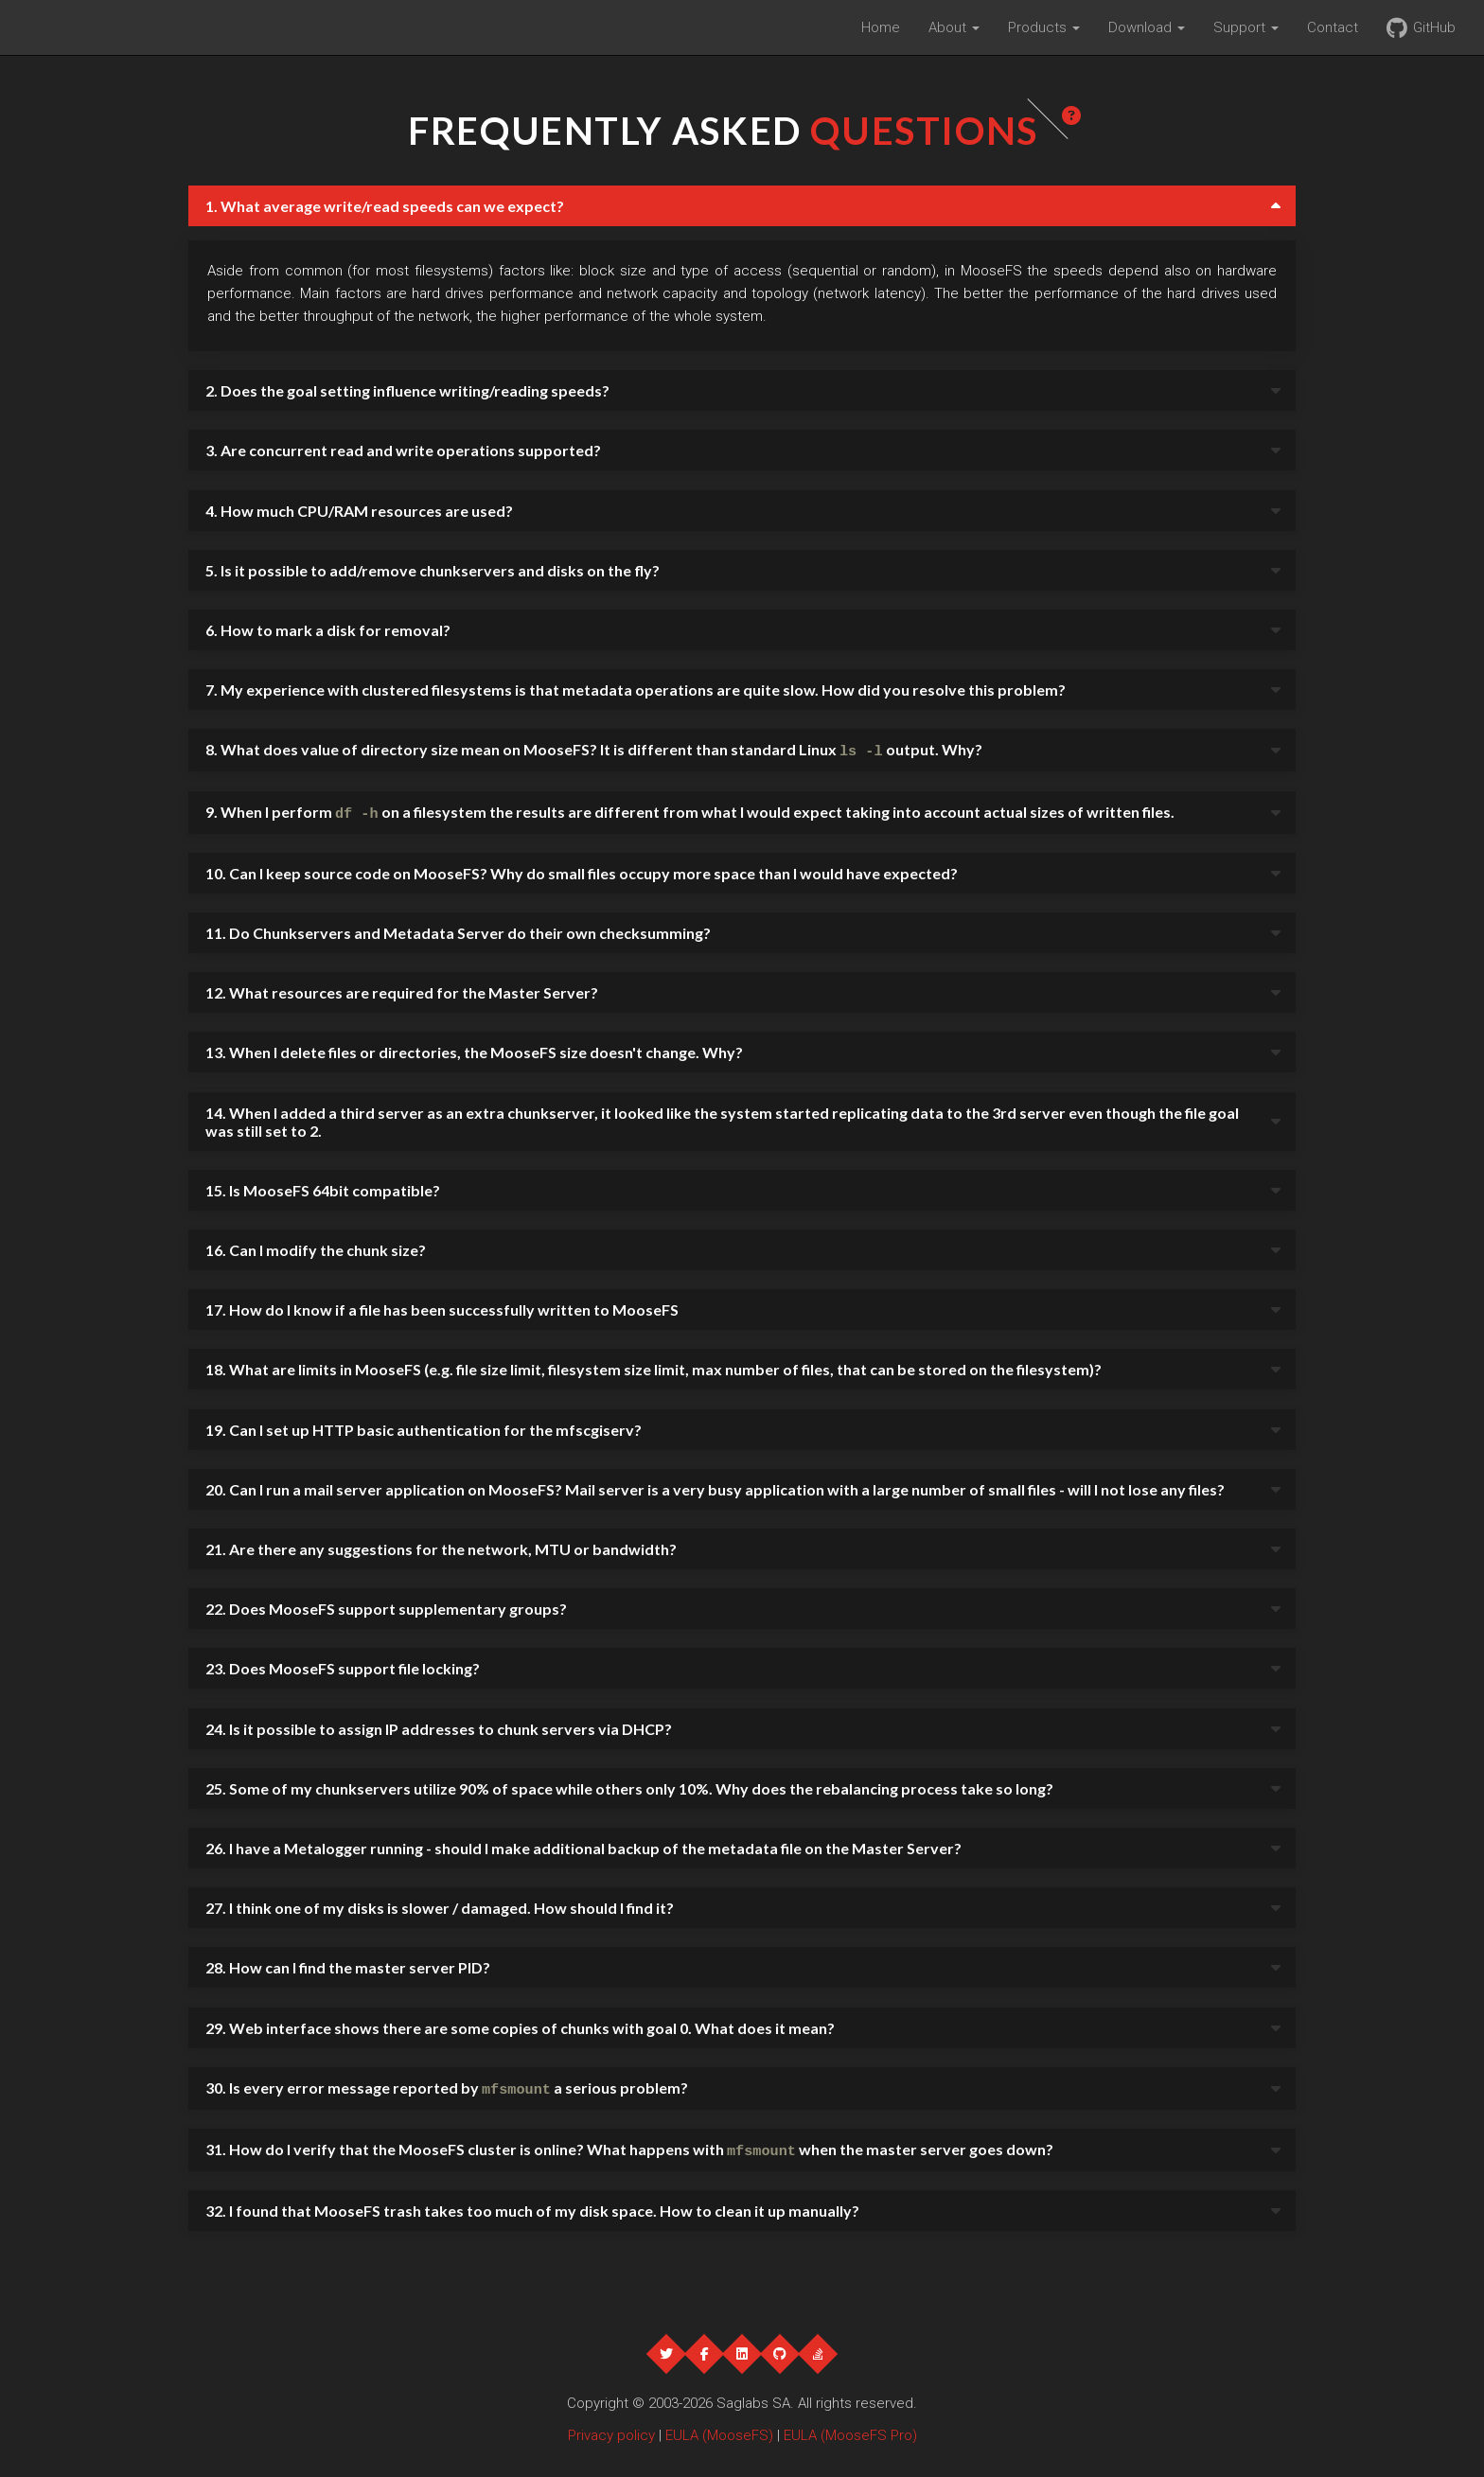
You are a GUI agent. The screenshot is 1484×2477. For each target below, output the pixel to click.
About (954, 27)
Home (880, 27)
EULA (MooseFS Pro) (850, 2427)
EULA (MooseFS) (719, 2427)
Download (1146, 27)
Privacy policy (611, 2427)
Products (1044, 27)
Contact (1332, 27)
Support (1246, 27)
